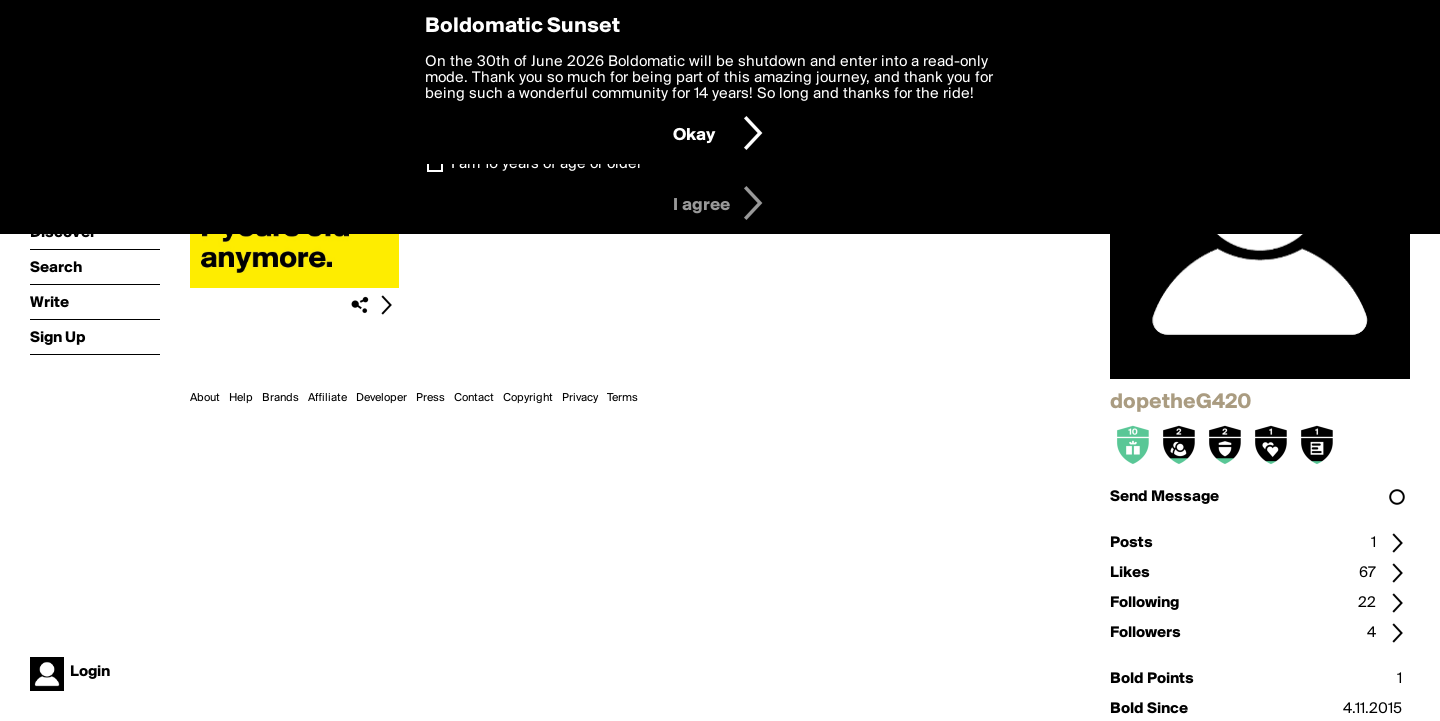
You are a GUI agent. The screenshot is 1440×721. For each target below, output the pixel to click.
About (205, 398)
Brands (280, 398)
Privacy (580, 398)
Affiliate (327, 398)
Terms (622, 398)
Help (241, 398)
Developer (381, 398)
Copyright (528, 398)
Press (430, 398)
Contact (474, 398)
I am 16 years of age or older (546, 164)
